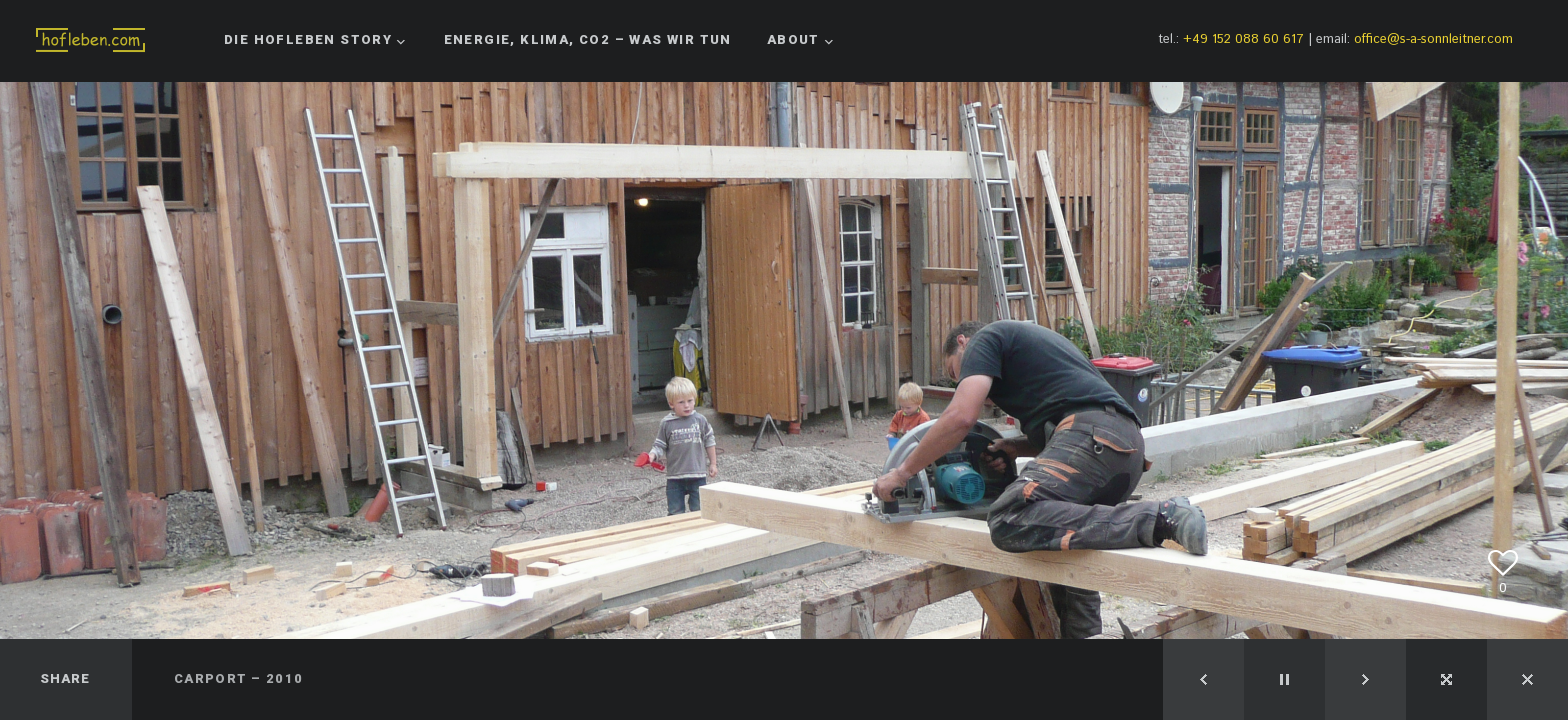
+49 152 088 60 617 (1243, 39)
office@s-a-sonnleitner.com (1433, 39)
